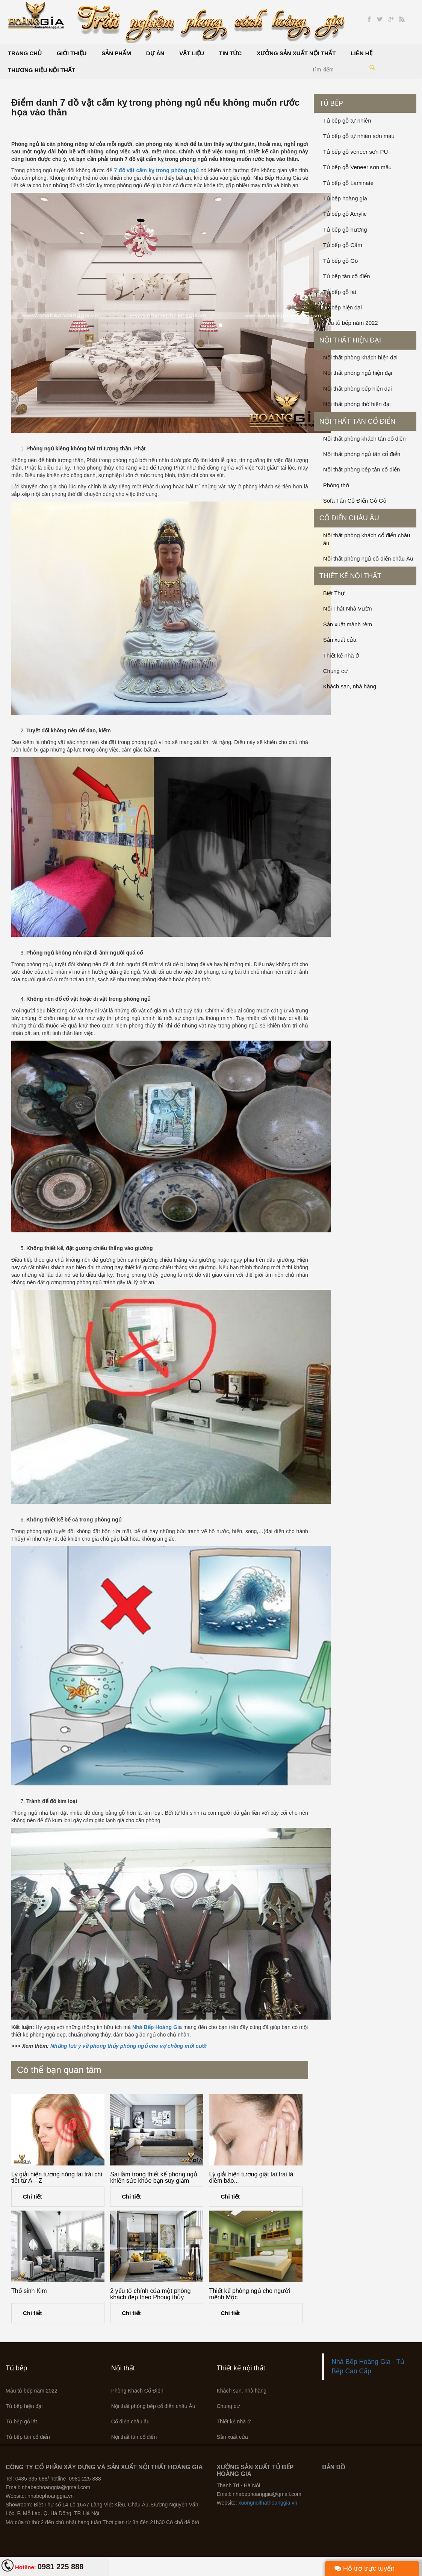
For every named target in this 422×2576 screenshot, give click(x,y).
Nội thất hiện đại (350, 340)
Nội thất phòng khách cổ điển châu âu (366, 539)
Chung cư (335, 671)
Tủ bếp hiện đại (342, 307)
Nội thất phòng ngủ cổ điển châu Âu (368, 558)
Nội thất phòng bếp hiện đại (357, 388)
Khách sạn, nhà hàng (349, 686)
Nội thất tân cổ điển (357, 421)
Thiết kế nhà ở (341, 655)
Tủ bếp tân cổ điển (346, 276)
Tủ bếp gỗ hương (345, 229)
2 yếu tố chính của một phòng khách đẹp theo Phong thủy (150, 2294)
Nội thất (123, 2368)
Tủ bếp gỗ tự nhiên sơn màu (359, 136)
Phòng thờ (336, 485)
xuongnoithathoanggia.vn (268, 2503)
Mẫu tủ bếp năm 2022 (350, 323)
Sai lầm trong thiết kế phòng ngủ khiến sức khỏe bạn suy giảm (153, 2177)
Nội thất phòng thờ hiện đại (357, 404)
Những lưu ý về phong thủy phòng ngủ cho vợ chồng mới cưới (128, 2046)
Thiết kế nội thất (350, 576)
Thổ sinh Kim (29, 2291)
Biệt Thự (334, 593)
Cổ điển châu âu (349, 518)
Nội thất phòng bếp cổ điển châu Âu (153, 2406)
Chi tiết (32, 2196)
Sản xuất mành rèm (347, 624)
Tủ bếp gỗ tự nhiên (347, 120)
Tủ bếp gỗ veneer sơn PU (355, 151)
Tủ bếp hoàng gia (345, 198)
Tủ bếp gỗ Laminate (348, 183)
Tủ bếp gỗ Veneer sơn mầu (357, 167)
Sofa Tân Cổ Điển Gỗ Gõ (354, 500)
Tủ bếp (331, 103)
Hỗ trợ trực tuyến (364, 2568)
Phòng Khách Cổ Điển (137, 2391)
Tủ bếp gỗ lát (340, 292)
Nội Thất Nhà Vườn (347, 608)
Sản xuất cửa (340, 639)
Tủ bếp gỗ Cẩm (342, 245)
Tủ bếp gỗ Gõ (340, 261)
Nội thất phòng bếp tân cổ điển (361, 469)
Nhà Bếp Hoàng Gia (157, 2027)
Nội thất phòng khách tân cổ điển (364, 438)
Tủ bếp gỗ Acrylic (345, 214)
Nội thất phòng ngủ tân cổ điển (362, 454)
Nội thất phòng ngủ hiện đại (357, 373)
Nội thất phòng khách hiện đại (360, 357)
